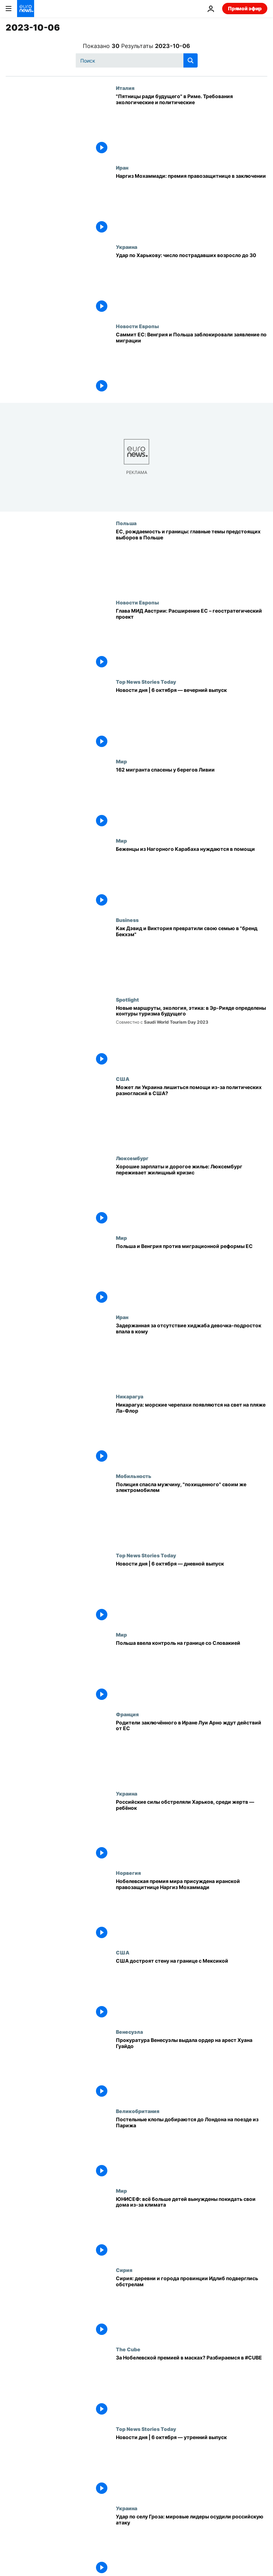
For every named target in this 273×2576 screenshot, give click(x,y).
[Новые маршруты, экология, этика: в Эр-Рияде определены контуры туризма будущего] (191, 1036)
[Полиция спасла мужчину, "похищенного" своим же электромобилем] (191, 1513)
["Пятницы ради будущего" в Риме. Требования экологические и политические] (191, 125)
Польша (126, 523)
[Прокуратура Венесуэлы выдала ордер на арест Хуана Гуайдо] (191, 2068)
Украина (126, 247)
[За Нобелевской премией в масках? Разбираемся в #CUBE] (191, 2386)
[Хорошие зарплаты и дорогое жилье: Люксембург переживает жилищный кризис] (191, 1195)
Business (127, 920)
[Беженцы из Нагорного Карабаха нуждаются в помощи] (191, 877)
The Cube (128, 2349)
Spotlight (127, 999)
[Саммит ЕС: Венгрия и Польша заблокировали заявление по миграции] (191, 363)
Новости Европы (137, 326)
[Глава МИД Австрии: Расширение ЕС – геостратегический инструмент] (191, 639)
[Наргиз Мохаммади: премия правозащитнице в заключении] (191, 204)
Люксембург (132, 1158)
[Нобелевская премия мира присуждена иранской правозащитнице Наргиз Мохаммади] (191, 1909)
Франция (127, 1714)
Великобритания (137, 2111)
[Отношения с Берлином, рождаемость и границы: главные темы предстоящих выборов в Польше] (191, 560)
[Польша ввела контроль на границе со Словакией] (191, 1671)
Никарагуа (129, 1396)
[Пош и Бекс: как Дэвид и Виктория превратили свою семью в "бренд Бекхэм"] (191, 957)
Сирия (124, 2270)
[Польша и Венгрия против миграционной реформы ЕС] (191, 1274)
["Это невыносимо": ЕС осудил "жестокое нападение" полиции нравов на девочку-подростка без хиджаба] (191, 1354)
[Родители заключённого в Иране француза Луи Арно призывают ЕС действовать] (191, 1751)
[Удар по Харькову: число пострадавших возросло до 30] (191, 283)
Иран (122, 167)
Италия (125, 88)
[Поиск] (137, 60)
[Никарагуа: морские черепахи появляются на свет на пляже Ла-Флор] (191, 1433)
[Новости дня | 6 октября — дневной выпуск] (191, 1592)
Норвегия (128, 1873)
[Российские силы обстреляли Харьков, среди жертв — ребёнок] (191, 1830)
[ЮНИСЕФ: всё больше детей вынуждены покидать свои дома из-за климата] (191, 2227)
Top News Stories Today (146, 681)
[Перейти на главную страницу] (25, 8)
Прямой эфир (245, 8)
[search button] (190, 60)
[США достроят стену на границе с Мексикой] (191, 1989)
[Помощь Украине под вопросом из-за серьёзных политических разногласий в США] (191, 1115)
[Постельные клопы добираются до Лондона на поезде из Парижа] (191, 2148)
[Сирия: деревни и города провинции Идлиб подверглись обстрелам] (191, 2307)
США (122, 1079)
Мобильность (133, 1476)
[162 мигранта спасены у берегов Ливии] (191, 798)
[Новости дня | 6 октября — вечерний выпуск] (191, 718)
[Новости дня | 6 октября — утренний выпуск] (191, 2465)
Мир (121, 761)
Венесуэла (129, 2031)
